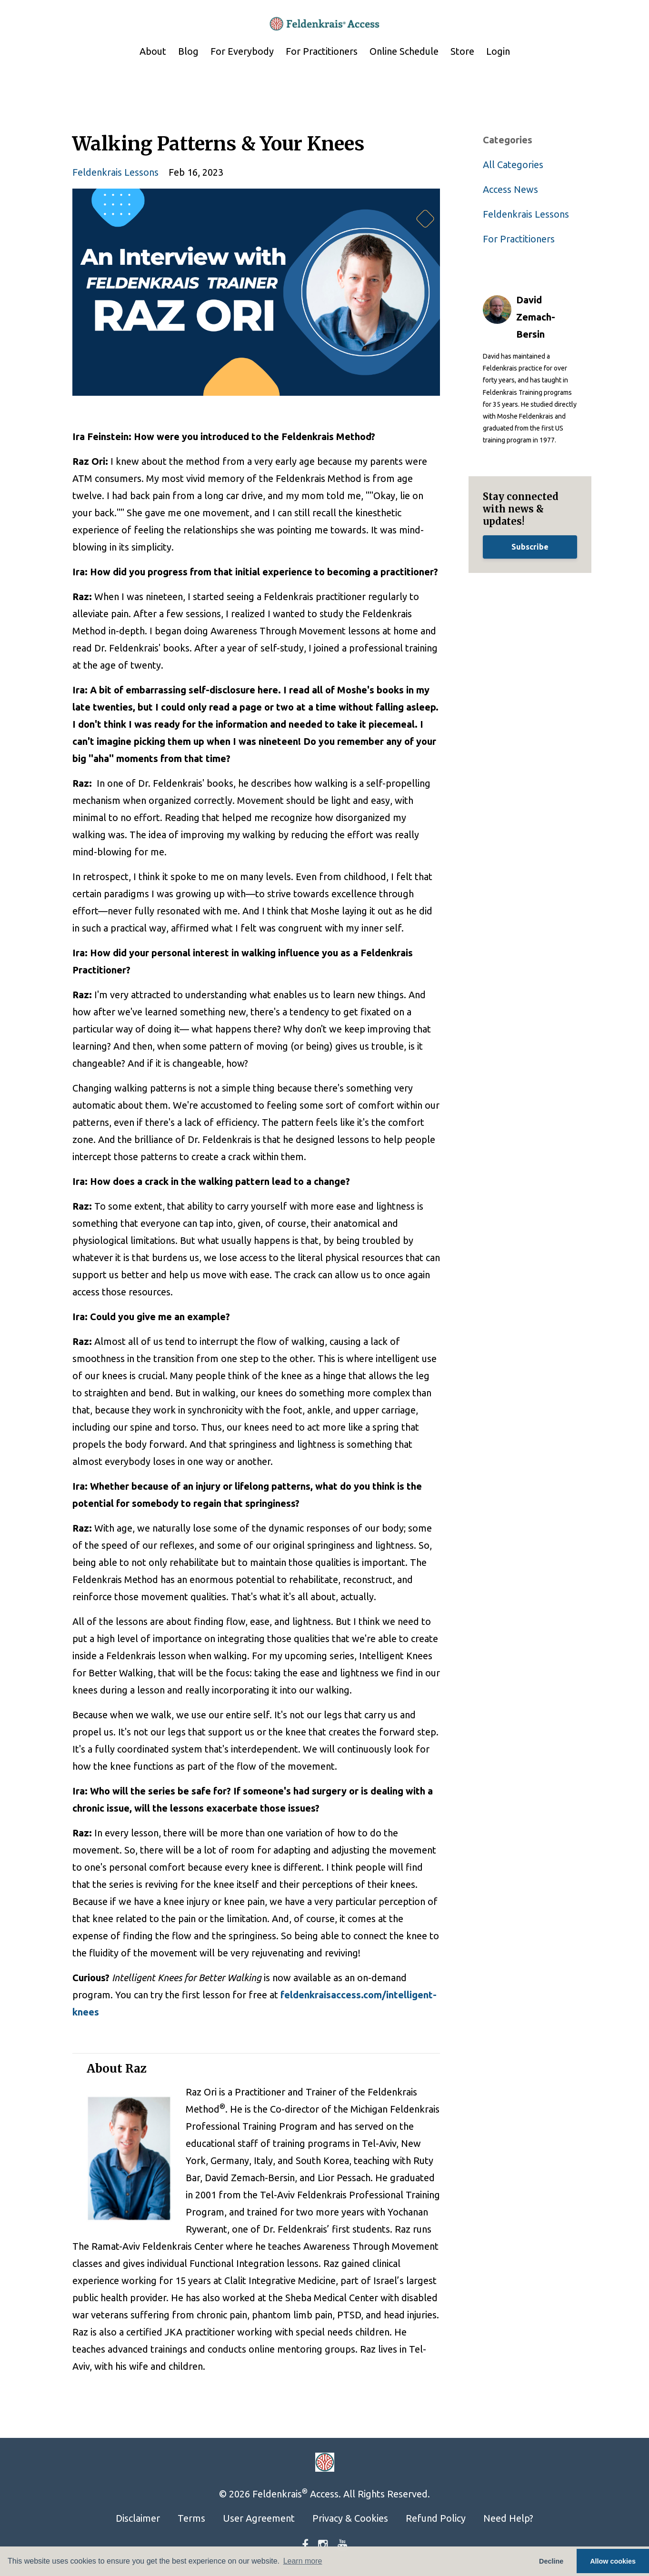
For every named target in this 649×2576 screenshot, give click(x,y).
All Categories (513, 164)
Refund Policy (436, 2518)
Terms (191, 2518)
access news (510, 189)
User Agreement (259, 2518)
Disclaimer (138, 2518)
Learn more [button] (302, 2561)
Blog (188, 51)
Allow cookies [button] (613, 2561)
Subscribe (530, 546)
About (153, 51)
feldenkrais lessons (115, 172)
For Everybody (242, 51)
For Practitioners (322, 51)
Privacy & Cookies (350, 2518)
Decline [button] (551, 2561)
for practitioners (519, 238)
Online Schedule (404, 51)
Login (498, 51)
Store (462, 51)
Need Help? (508, 2518)
